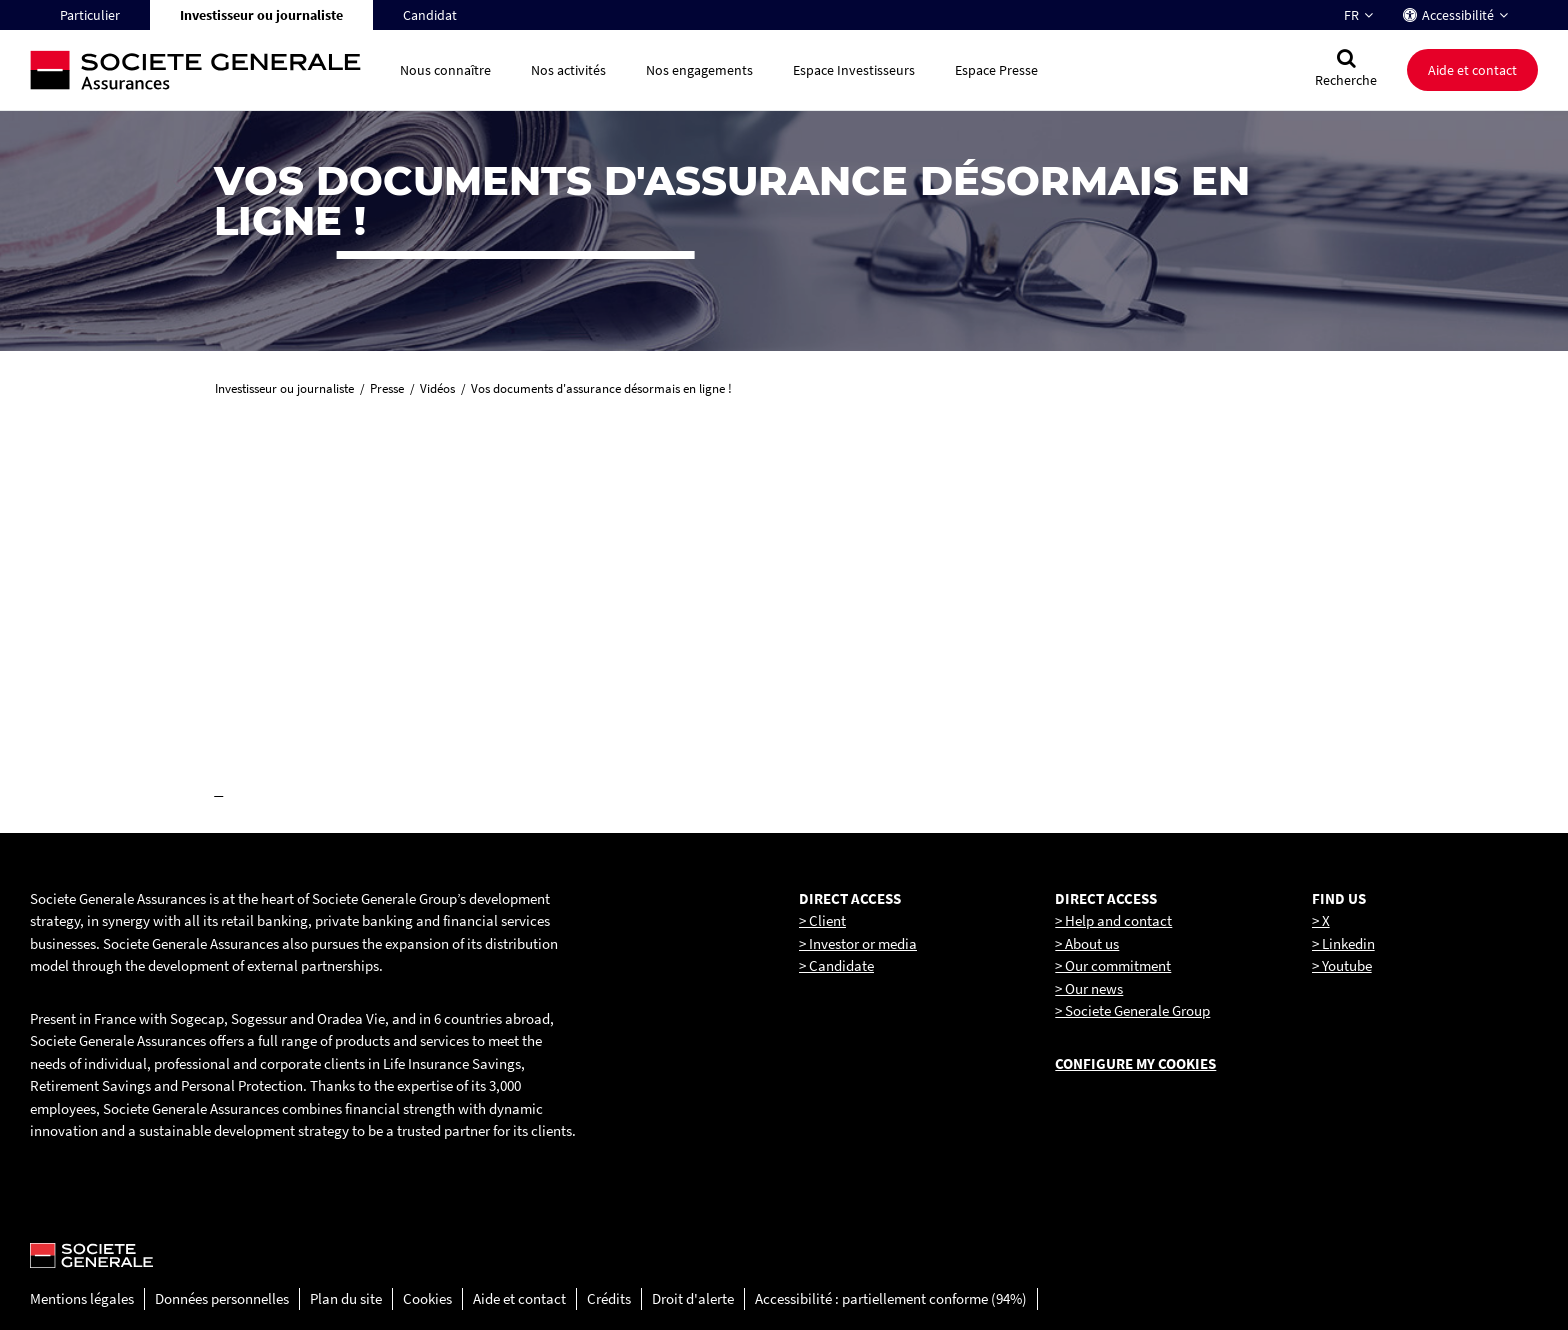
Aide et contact (1472, 70)
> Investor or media (858, 943)
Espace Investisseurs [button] (854, 70)
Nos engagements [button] (699, 70)
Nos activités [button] (568, 70)
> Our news (1089, 988)
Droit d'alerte (693, 1298)
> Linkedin (1343, 943)
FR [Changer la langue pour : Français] (1351, 15)
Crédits (609, 1298)
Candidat (430, 15)
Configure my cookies (1135, 1063)
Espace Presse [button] (996, 70)
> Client (822, 920)
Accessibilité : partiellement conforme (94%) (891, 1298)
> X (1321, 920)
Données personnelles (222, 1298)
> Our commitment (1113, 965)
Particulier (90, 15)
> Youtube (1342, 965)
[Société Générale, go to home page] (205, 70)
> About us (1087, 943)
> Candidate (836, 965)
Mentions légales (82, 1298)
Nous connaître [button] (445, 70)
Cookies (427, 1298)
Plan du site (346, 1298)
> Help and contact (1113, 920)
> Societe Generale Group (1132, 1010)
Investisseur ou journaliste (261, 15)
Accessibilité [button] (1458, 15)
